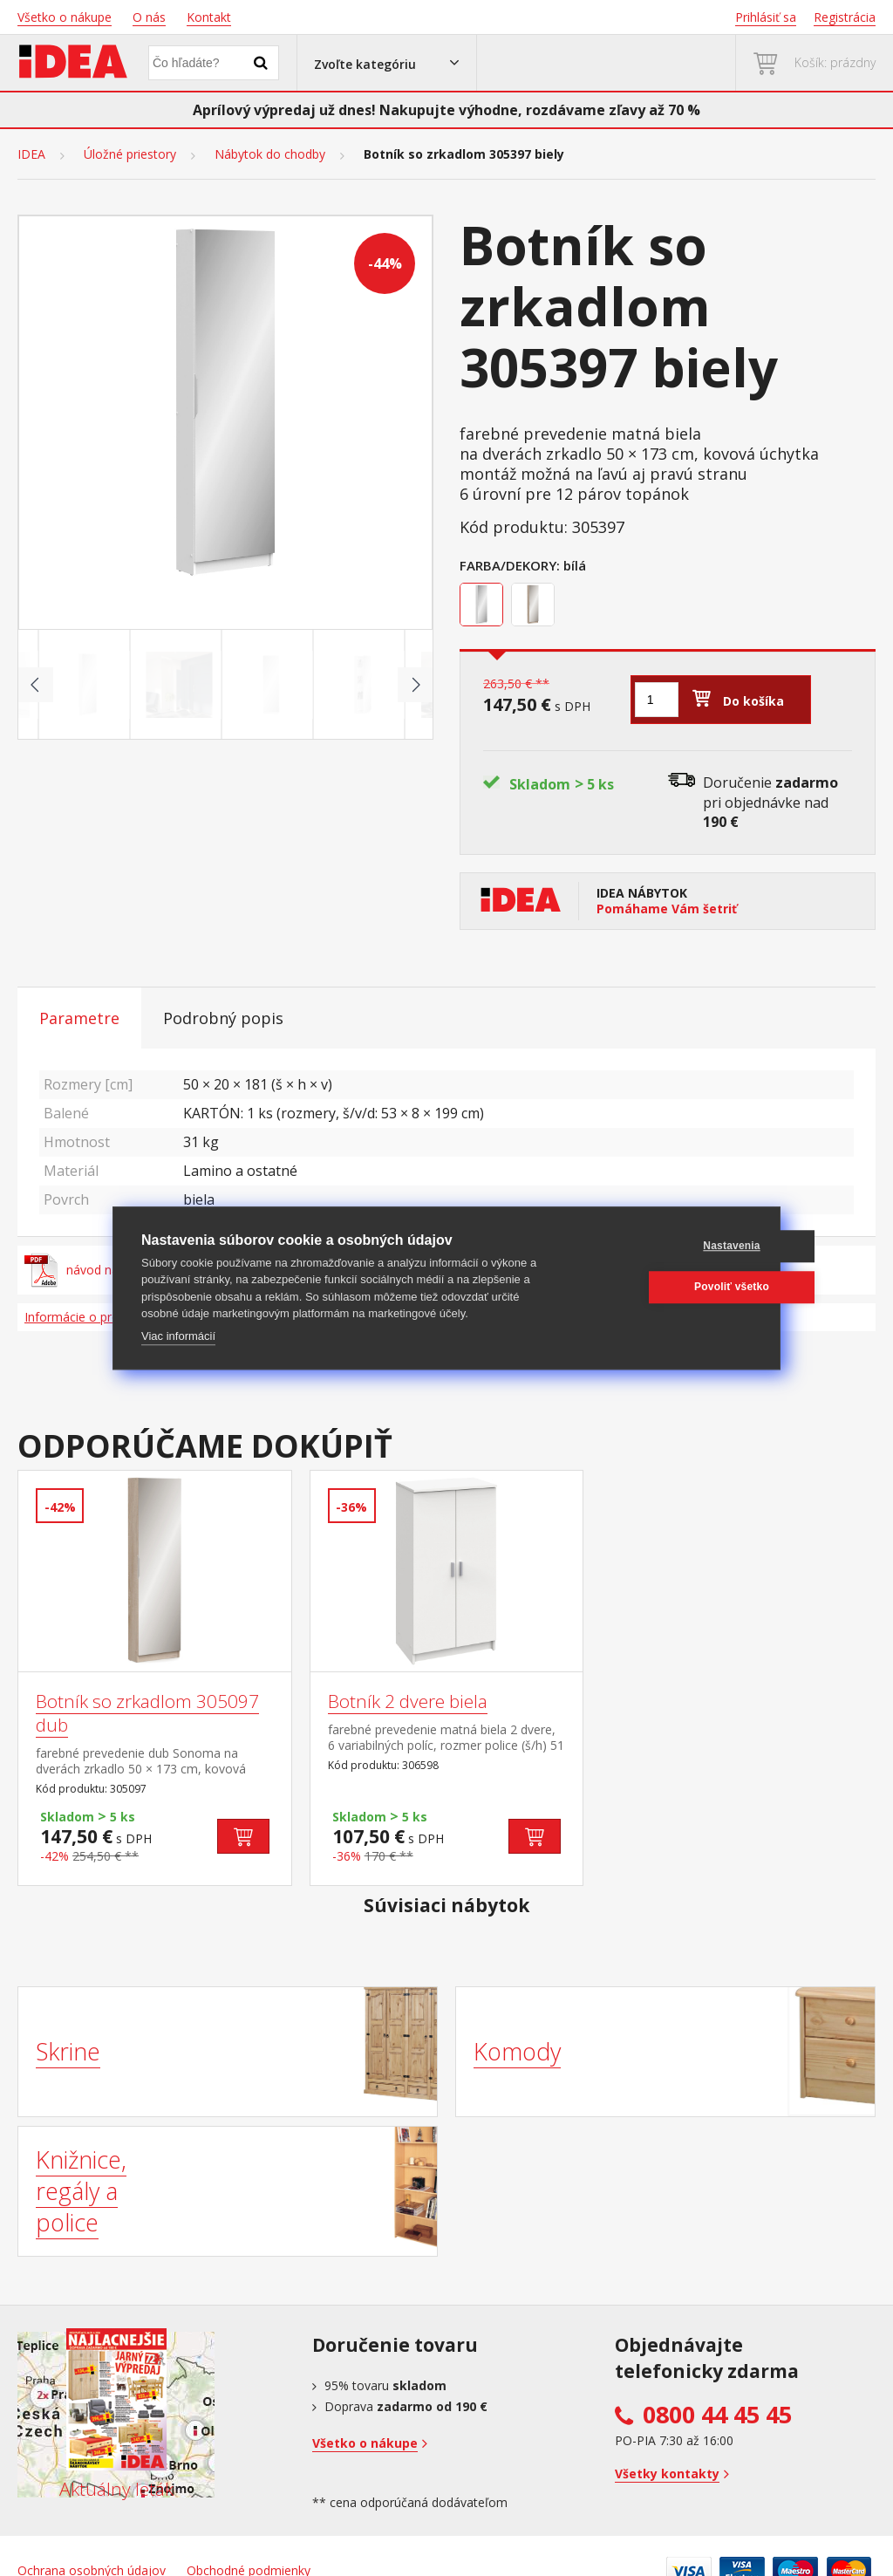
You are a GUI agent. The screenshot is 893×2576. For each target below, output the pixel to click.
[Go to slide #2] (180, 685)
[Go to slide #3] (271, 685)
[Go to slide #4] (363, 685)
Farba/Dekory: (510, 565)
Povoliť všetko (668, 1287)
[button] (386, 63)
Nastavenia (667, 1246)
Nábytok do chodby (270, 154)
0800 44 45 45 (717, 2415)
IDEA (31, 154)
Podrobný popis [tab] (223, 1018)
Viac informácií (178, 1336)
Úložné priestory (130, 154)
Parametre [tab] (79, 1018)
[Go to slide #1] (88, 685)
